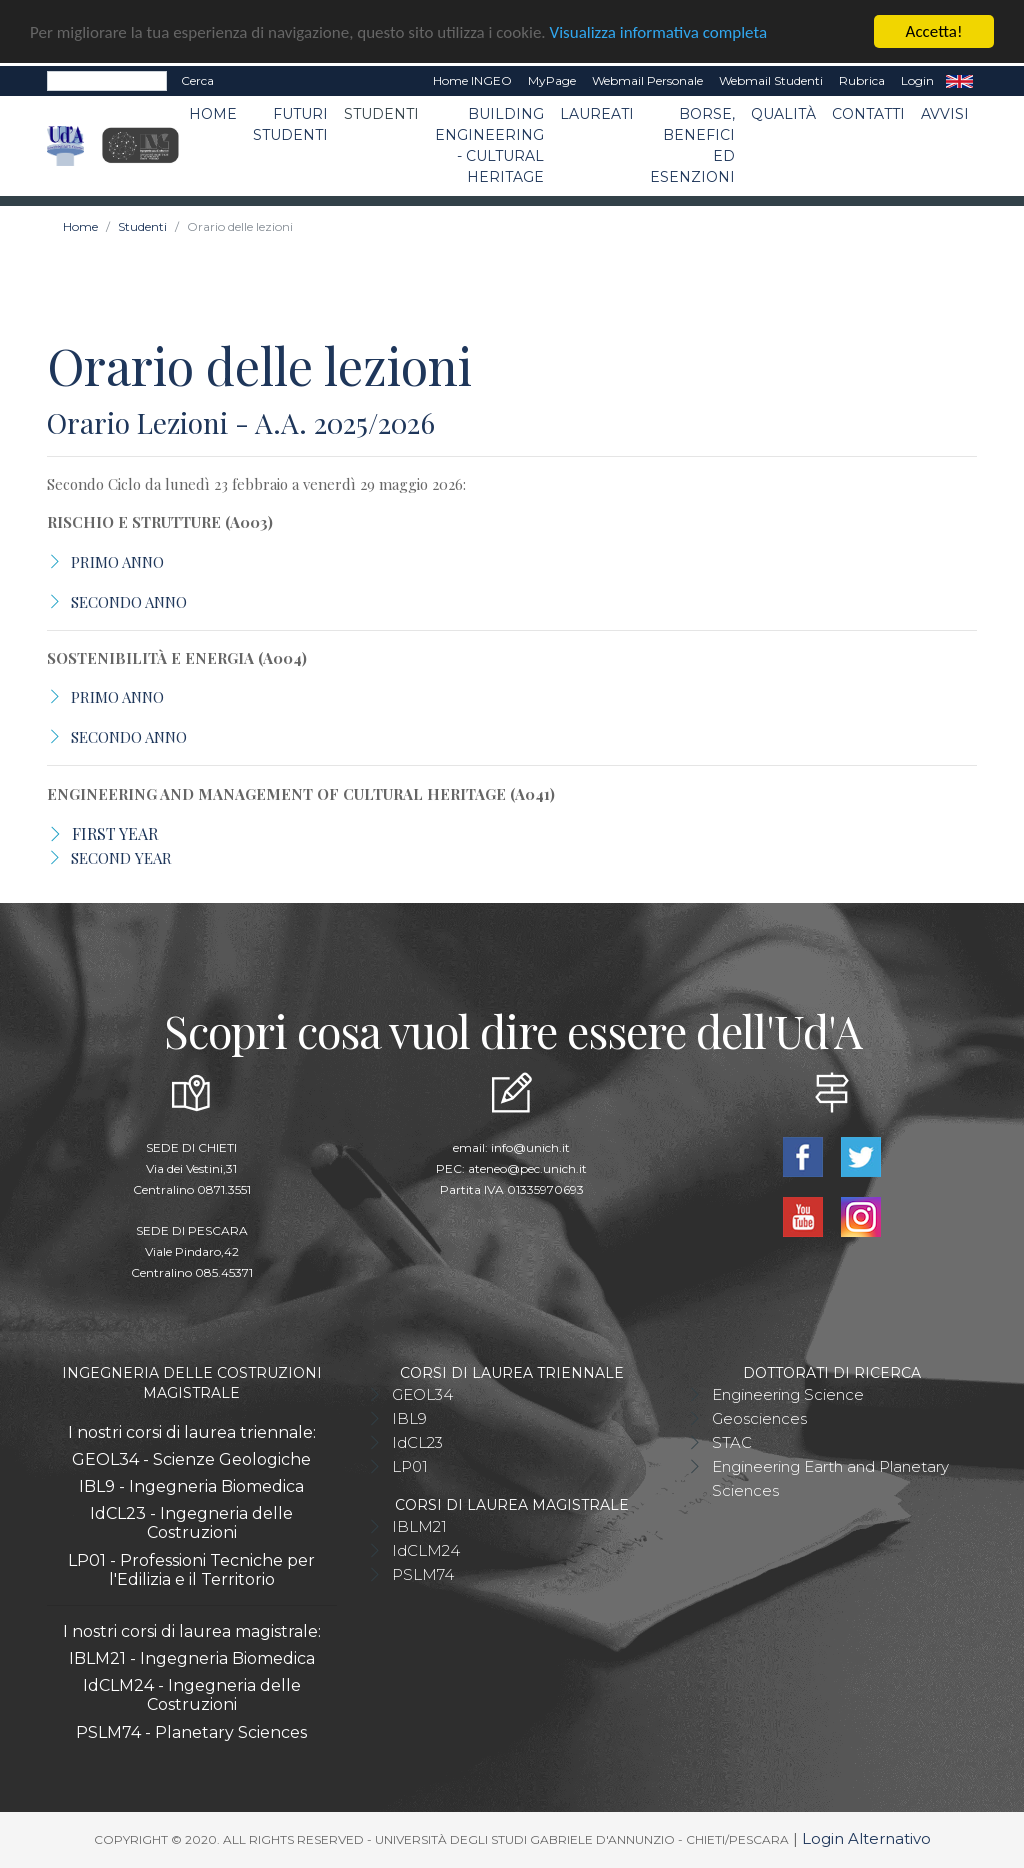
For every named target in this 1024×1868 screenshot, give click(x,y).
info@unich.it (530, 1147)
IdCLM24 (426, 1550)
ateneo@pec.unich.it (527, 1168)
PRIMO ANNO (117, 562)
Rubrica (862, 80)
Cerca (197, 80)
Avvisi (945, 114)
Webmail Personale (647, 80)
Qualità (783, 114)
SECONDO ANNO (129, 602)
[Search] (107, 81)
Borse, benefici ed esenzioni (692, 145)
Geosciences (759, 1418)
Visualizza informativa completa (659, 32)
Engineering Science (788, 1394)
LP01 (410, 1466)
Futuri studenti (290, 124)
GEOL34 (422, 1394)
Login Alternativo (866, 1838)
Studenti (381, 114)
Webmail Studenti (771, 80)
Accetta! (934, 31)
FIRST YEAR (115, 833)
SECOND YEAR (121, 858)
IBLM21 (419, 1526)
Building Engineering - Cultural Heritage (489, 145)
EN (959, 81)
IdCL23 (417, 1442)
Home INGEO (472, 80)
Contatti (868, 114)
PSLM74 (423, 1574)
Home (213, 114)
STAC (732, 1442)
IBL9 (409, 1418)
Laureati (597, 114)
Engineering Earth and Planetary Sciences (830, 1478)
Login (917, 80)
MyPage (552, 80)
